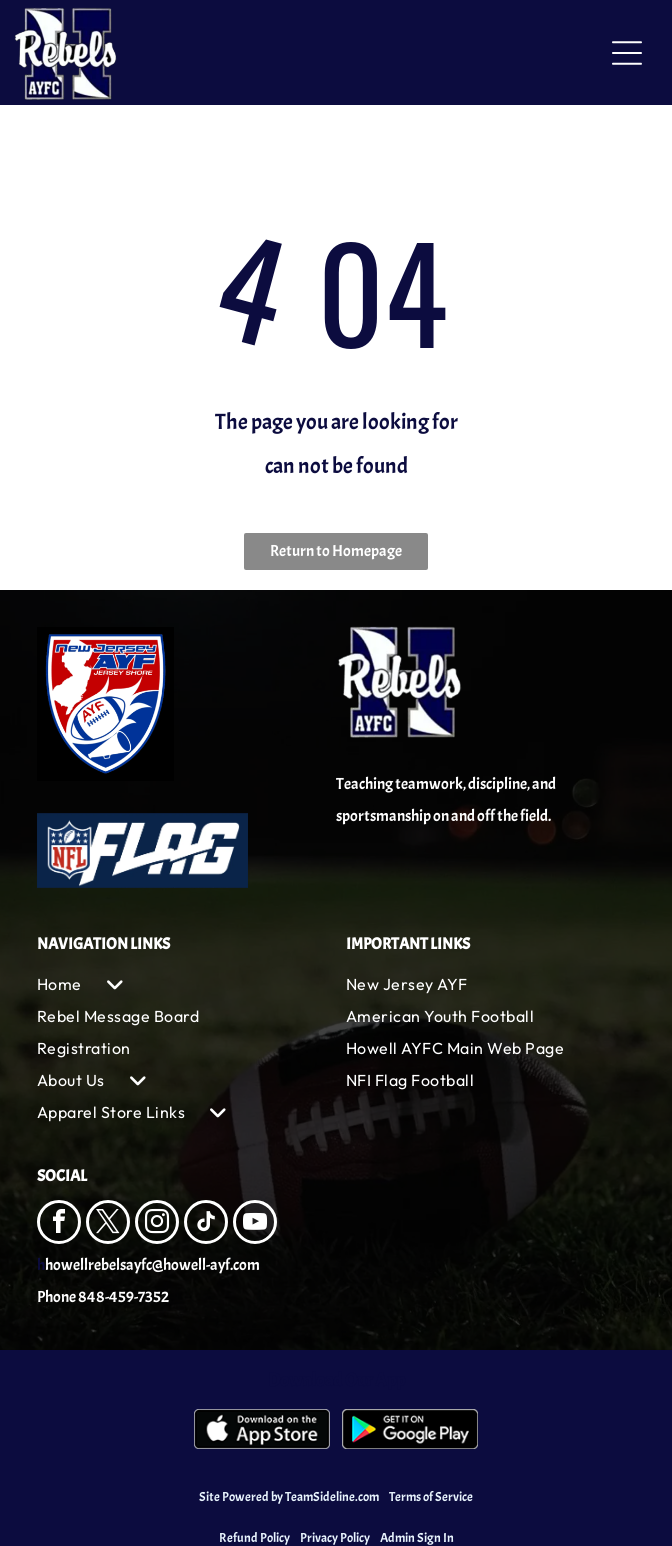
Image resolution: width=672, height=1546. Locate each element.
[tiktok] (206, 1224)
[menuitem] (181, 984)
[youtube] (255, 1224)
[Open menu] (627, 53)
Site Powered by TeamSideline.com (289, 1497)
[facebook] (59, 1224)
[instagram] (157, 1224)
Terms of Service (431, 1497)
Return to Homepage (336, 551)
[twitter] (108, 1224)
